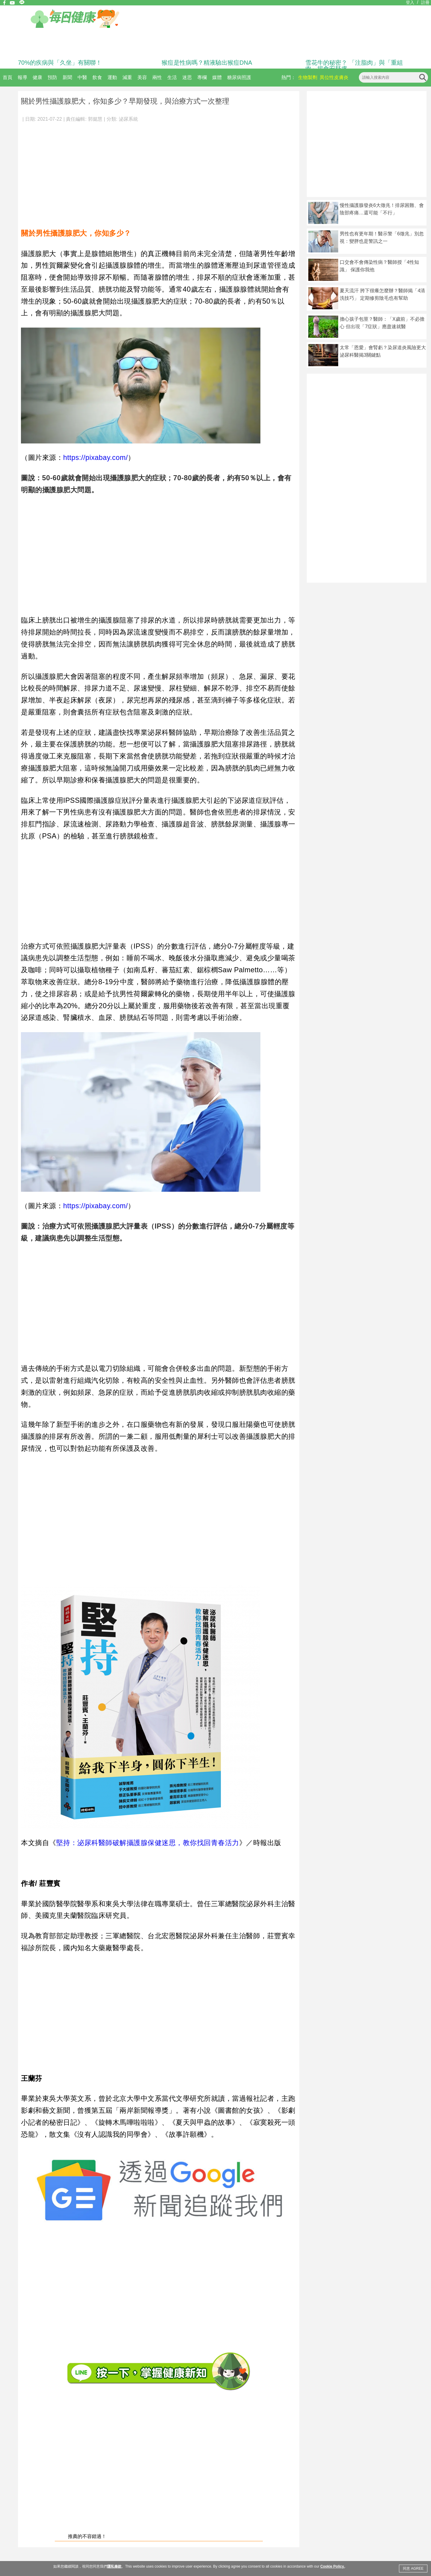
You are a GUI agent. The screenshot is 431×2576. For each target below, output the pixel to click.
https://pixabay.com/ (95, 457)
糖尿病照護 (239, 77)
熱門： (288, 77)
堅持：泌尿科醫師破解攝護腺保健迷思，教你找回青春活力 (147, 1843)
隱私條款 (114, 2566)
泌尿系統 (128, 119)
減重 (127, 77)
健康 (37, 77)
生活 (172, 77)
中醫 (82, 77)
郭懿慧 (95, 119)
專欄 (202, 77)
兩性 (157, 77)
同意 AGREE (413, 2568)
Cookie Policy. (332, 2566)
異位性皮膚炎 (334, 77)
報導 (22, 77)
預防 (52, 77)
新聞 (67, 77)
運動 (112, 77)
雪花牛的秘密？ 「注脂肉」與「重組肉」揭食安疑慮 (354, 65)
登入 (410, 2)
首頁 (7, 77)
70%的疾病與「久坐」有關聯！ (60, 62)
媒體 (217, 77)
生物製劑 (307, 77)
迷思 (187, 77)
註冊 (425, 2)
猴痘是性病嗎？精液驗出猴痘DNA (207, 62)
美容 (142, 77)
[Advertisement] (158, 172)
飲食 (97, 77)
